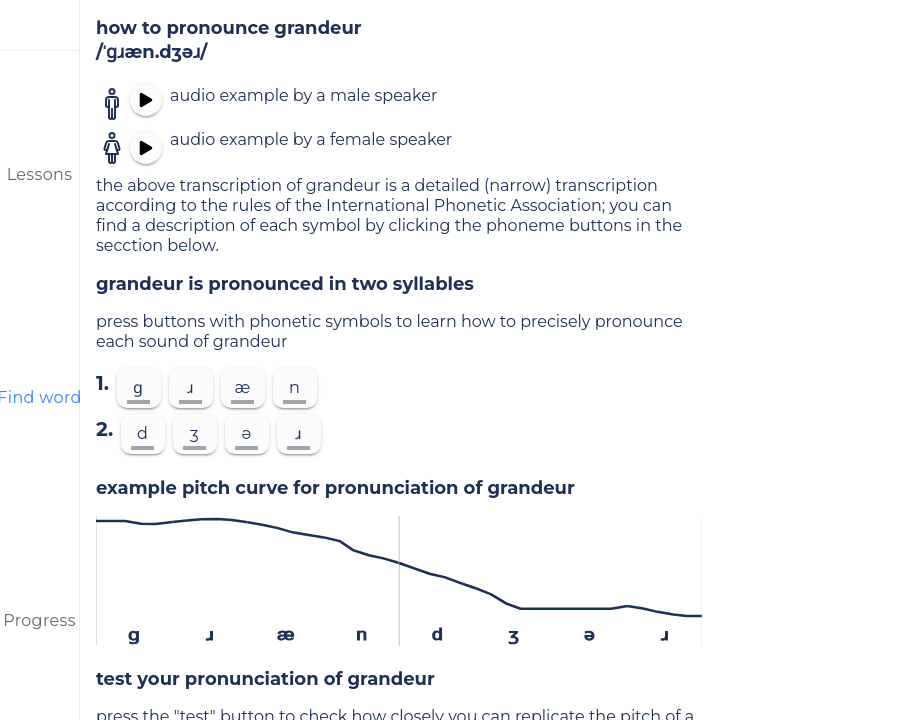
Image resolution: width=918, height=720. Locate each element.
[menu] (40, 25)
